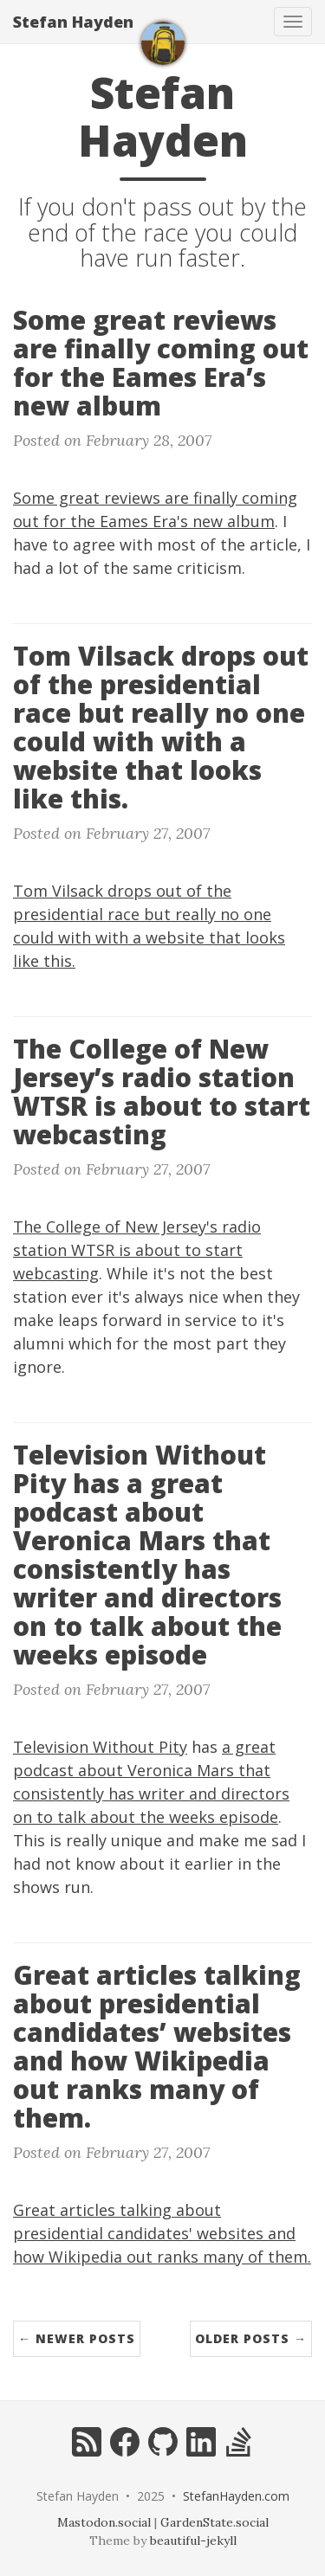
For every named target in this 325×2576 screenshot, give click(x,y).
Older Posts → (251, 2338)
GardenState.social (214, 2522)
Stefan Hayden (73, 21)
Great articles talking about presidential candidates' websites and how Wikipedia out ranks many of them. (162, 2233)
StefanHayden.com (236, 2496)
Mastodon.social (104, 2522)
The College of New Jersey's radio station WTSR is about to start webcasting (137, 1250)
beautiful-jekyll (193, 2540)
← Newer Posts (76, 2338)
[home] (163, 43)
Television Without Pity (100, 1746)
